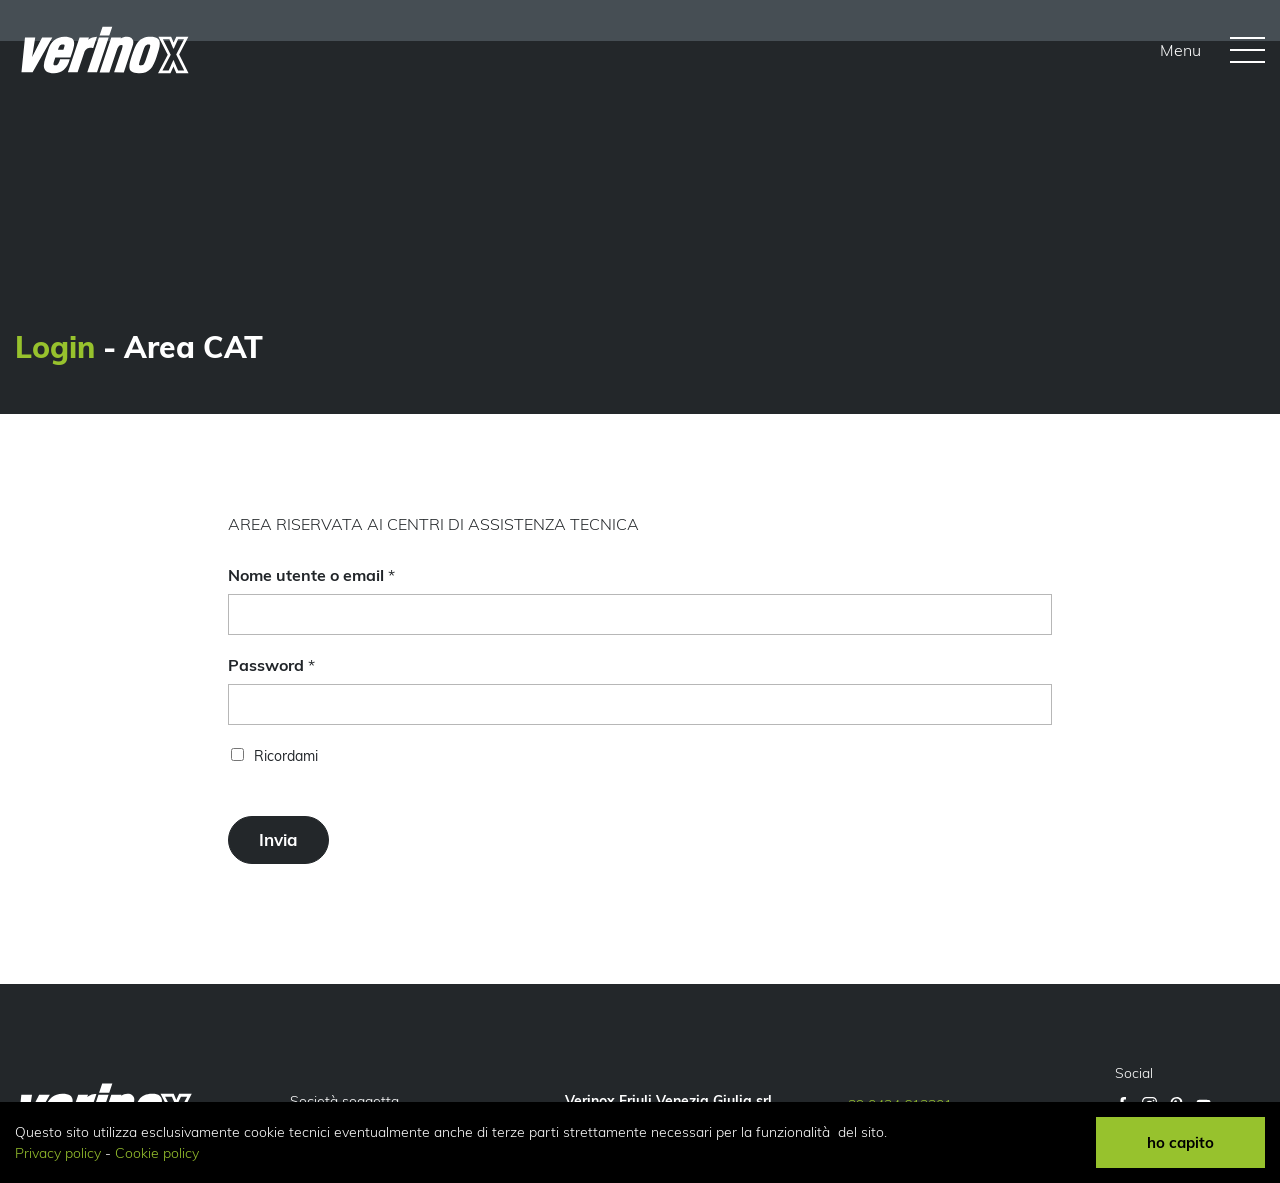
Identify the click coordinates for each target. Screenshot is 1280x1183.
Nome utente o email (311, 575)
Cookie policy (157, 1153)
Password (271, 665)
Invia (278, 839)
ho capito (1180, 1142)
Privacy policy (58, 1153)
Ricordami (286, 756)
